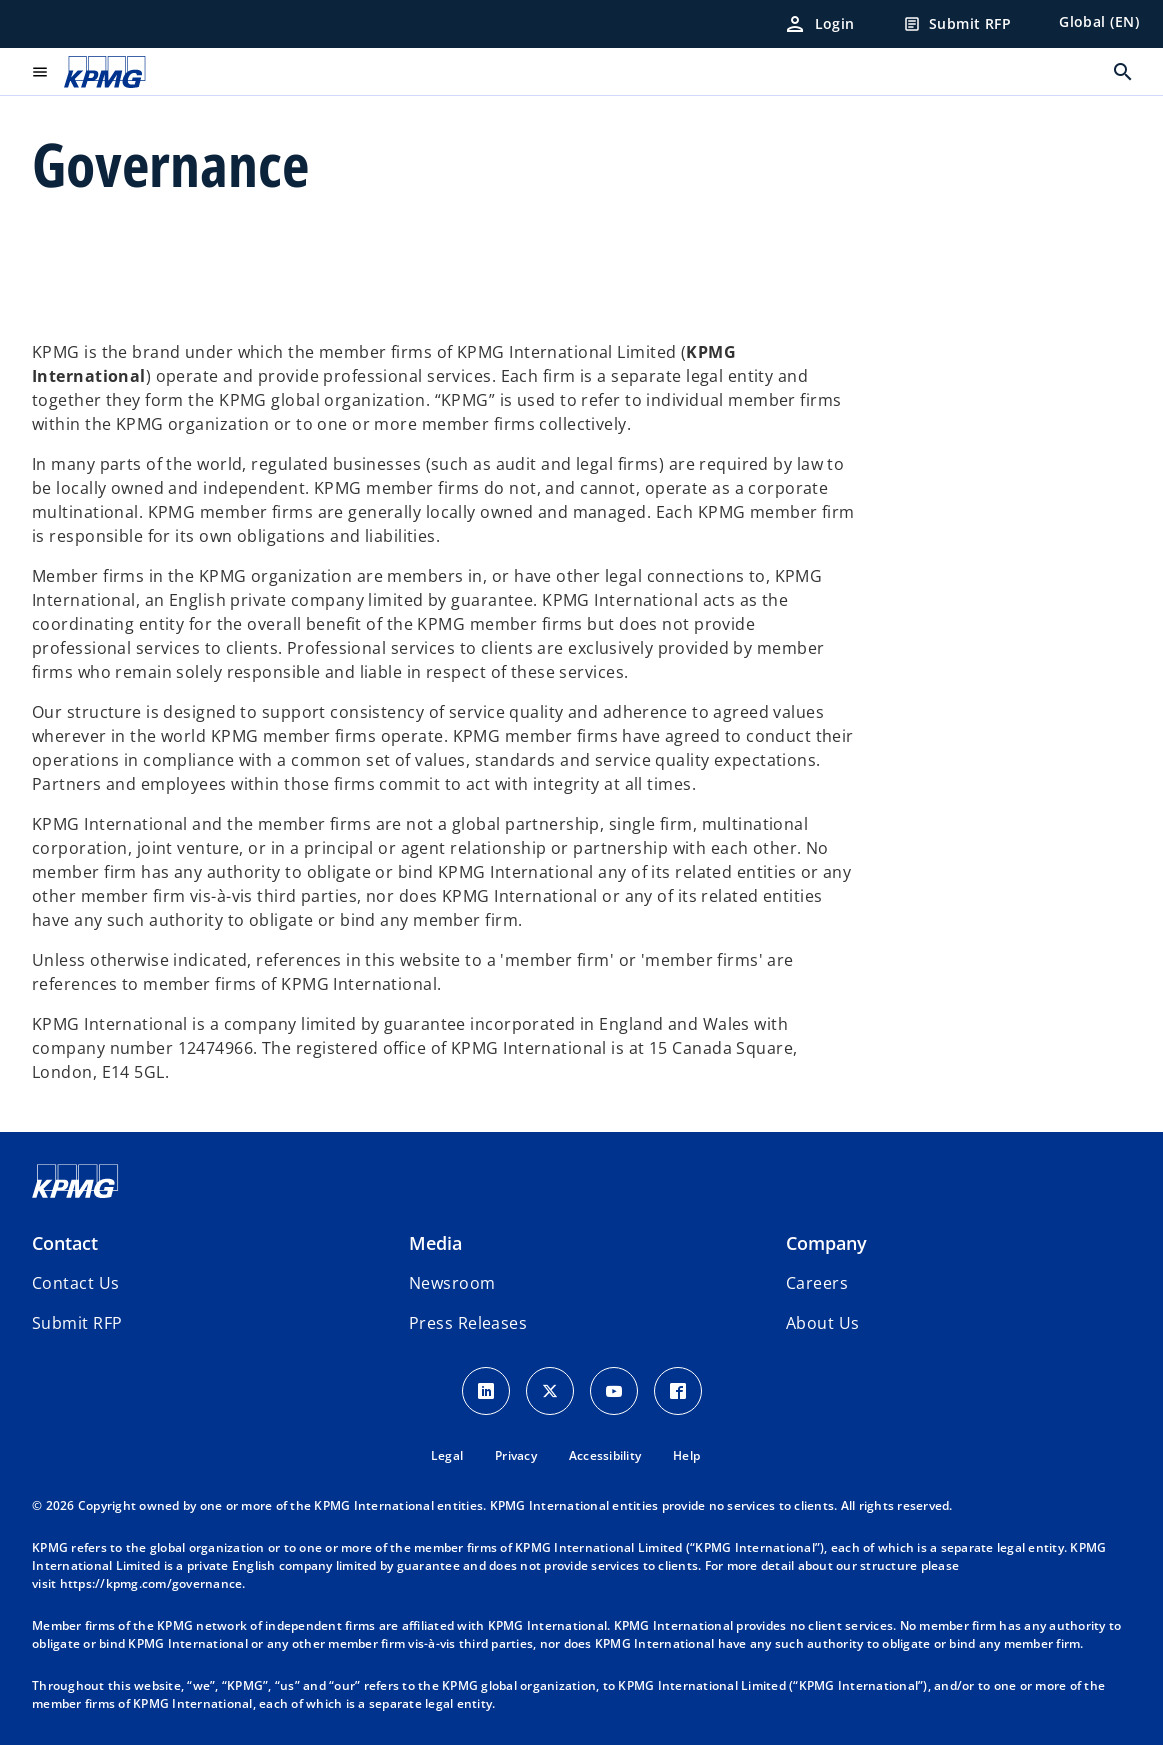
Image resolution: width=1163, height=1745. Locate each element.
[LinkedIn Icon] (486, 1391)
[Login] (819, 24)
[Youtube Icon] (614, 1391)
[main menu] (40, 72)
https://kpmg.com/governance (151, 1583)
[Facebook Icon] (678, 1391)
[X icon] (550, 1391)
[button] (77, 1323)
